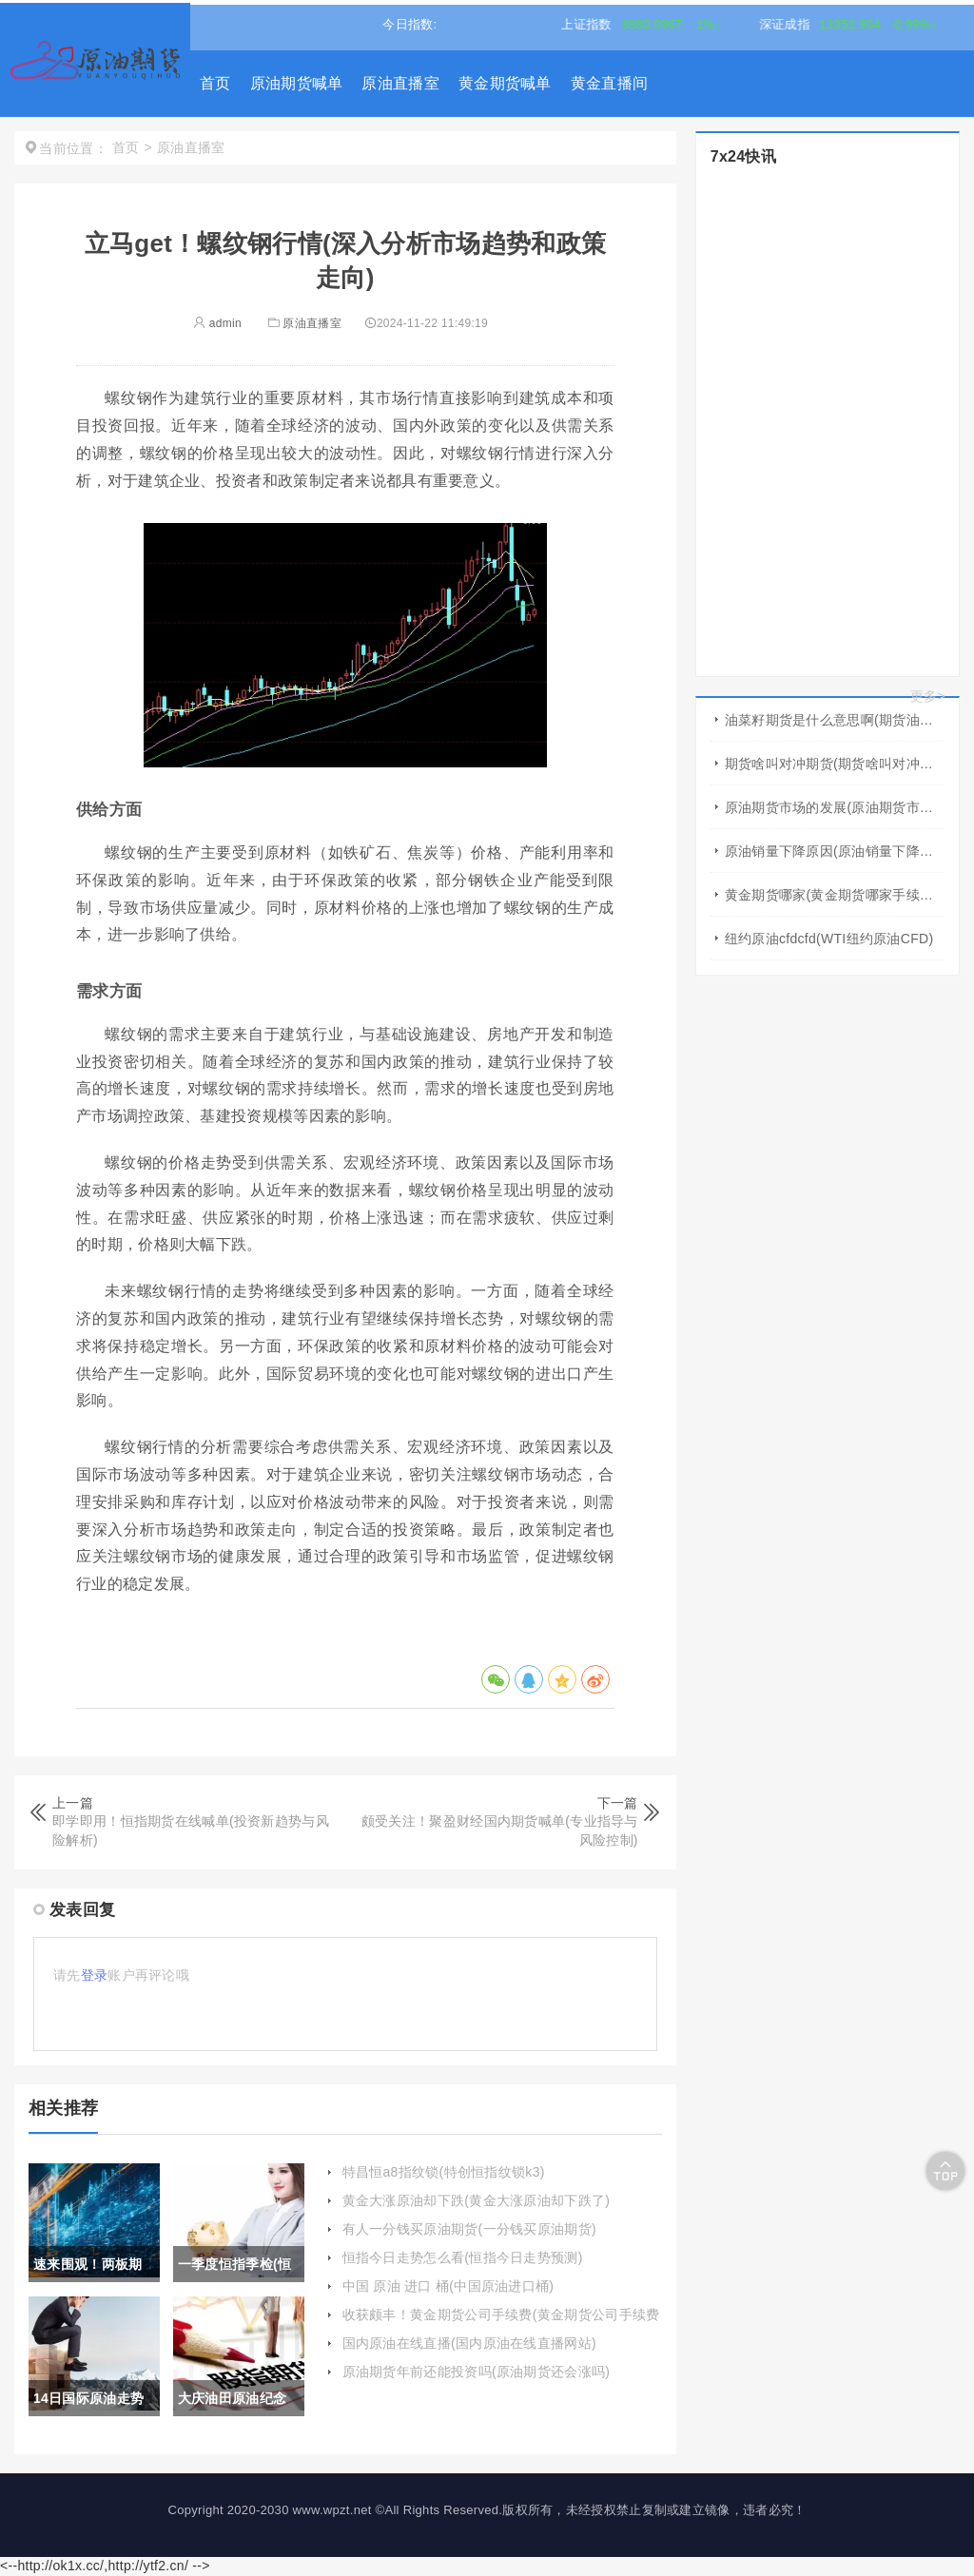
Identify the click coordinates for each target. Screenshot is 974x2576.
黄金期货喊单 (505, 83)
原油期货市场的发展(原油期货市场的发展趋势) (835, 807)
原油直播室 (400, 83)
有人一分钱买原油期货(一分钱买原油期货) (469, 2229)
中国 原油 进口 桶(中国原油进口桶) (448, 2286)
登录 (94, 1975)
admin (217, 323)
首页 (215, 83)
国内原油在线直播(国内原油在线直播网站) (469, 2343)
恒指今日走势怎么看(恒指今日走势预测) (462, 2257)
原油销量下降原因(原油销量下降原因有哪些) (835, 851)
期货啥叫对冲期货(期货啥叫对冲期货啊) (835, 763)
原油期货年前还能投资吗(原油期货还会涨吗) (476, 2371)
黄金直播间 (610, 83)
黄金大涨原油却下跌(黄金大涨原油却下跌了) (476, 2200)
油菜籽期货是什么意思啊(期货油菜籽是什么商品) (835, 719)
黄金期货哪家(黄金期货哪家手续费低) (835, 894)
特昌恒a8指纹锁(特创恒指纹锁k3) (443, 2171)
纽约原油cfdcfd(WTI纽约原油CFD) (829, 938)
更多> (927, 696)
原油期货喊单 (296, 83)
